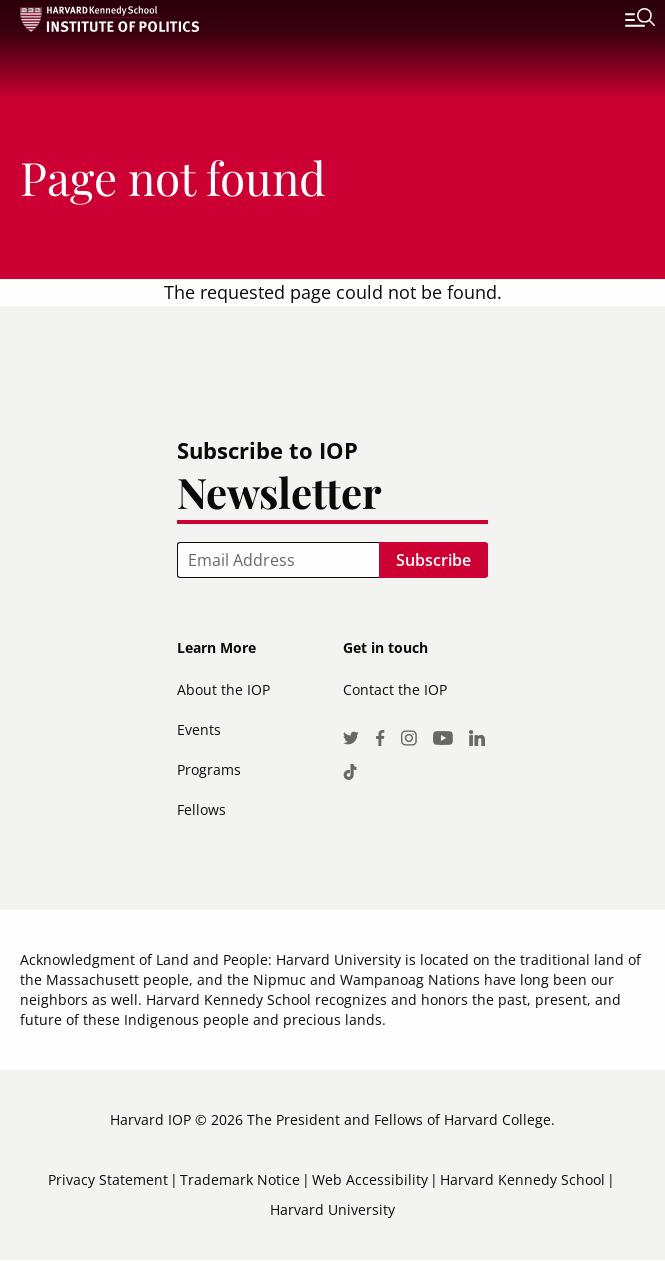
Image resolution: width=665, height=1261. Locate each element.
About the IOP (223, 689)
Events (199, 729)
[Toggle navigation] (625, 20)
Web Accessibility (370, 1179)
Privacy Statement (108, 1179)
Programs (209, 769)
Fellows (201, 809)
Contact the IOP (395, 689)
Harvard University (332, 1209)
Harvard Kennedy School (522, 1179)
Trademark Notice (240, 1179)
